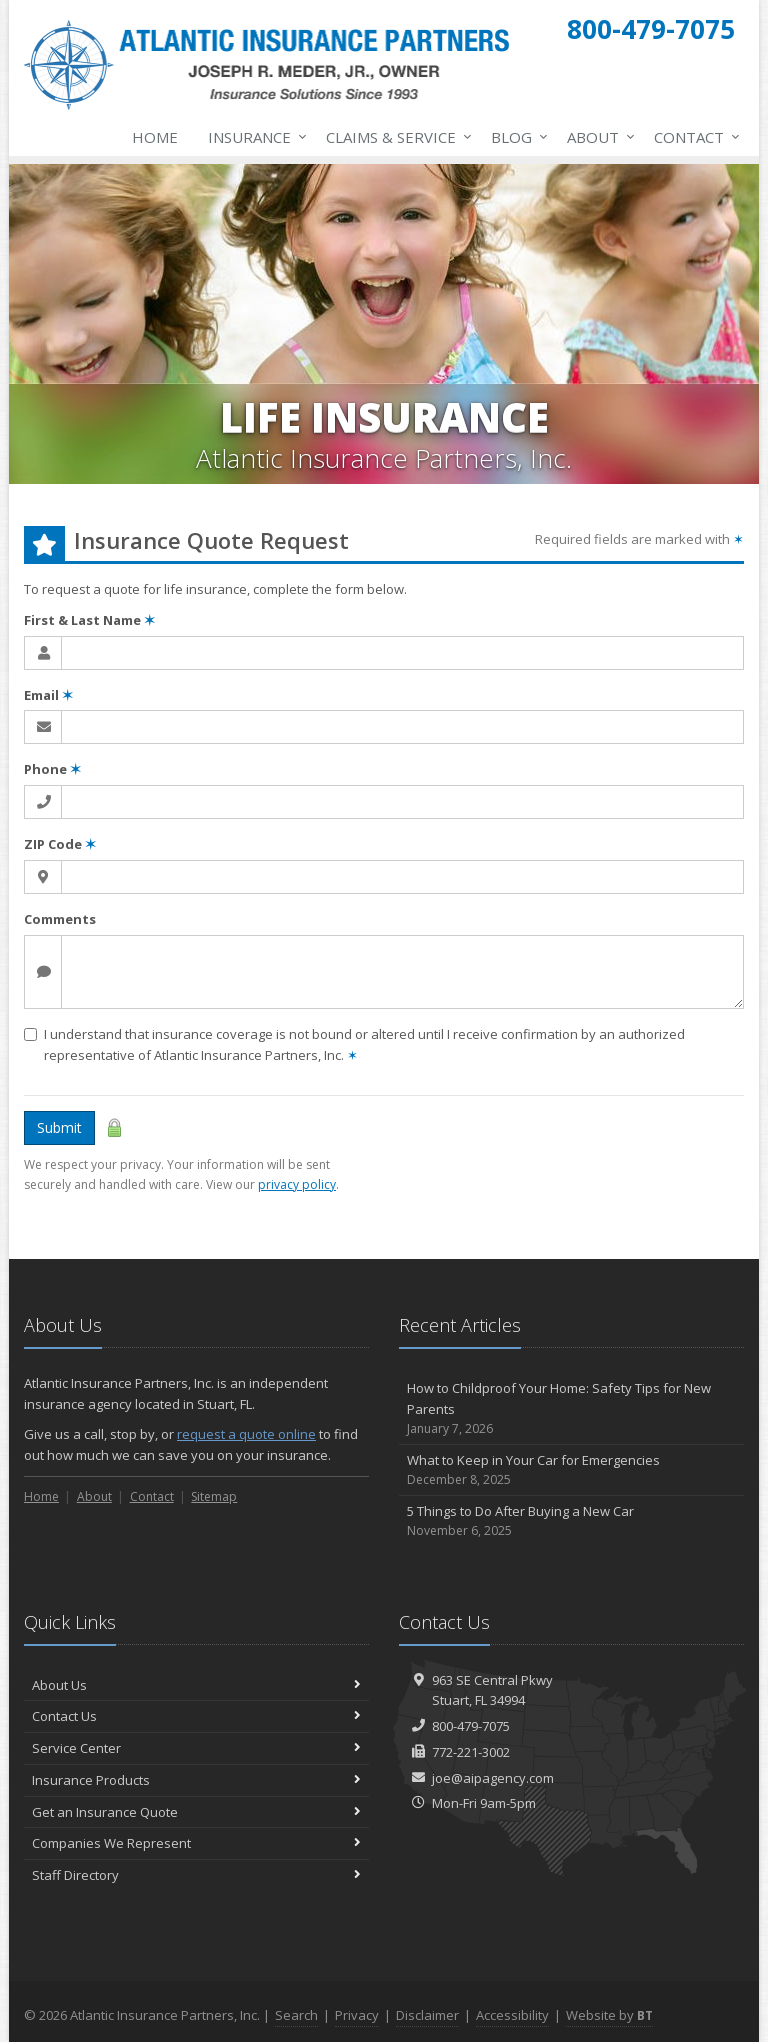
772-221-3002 (471, 1752)
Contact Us (196, 1716)
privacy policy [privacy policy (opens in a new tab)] (297, 1184)
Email (48, 695)
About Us (196, 1685)
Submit (59, 1127)
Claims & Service (395, 137)
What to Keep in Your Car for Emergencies (571, 1470)
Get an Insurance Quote (196, 1812)
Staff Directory (196, 1875)
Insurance (253, 137)
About (597, 137)
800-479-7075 (471, 1726)
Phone (52, 769)
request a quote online (246, 1434)
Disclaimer (427, 2015)
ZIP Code (60, 844)
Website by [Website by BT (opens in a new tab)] (609, 2015)
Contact (693, 137)
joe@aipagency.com (493, 1778)
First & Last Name (89, 620)
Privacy (357, 2015)
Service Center (196, 1748)
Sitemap (214, 1496)
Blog (515, 137)
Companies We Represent (196, 1843)
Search (296, 2015)
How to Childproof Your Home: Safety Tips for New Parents (571, 1409)
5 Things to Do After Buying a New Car (571, 1521)
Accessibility (512, 2015)
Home (155, 137)
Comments (60, 919)
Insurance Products (196, 1780)
